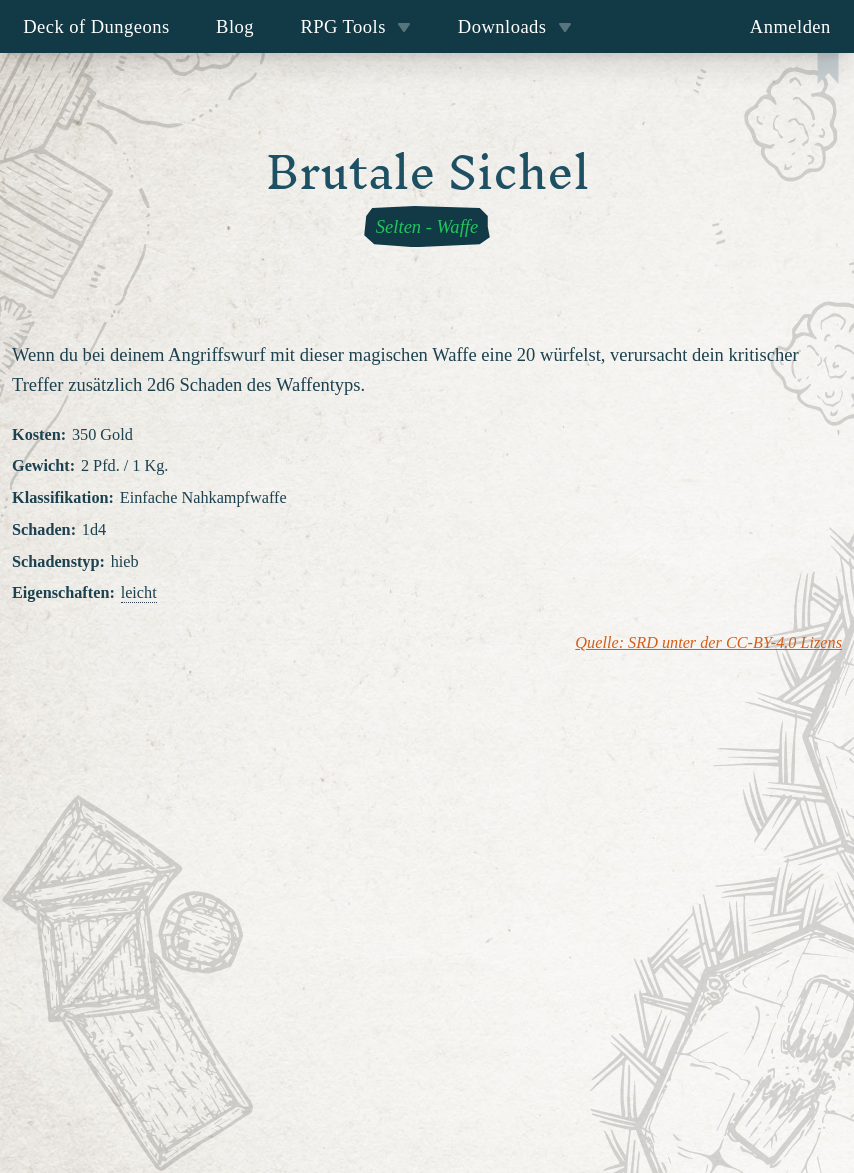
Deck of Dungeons (96, 26)
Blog (235, 26)
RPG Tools (355, 26)
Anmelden (790, 26)
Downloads (515, 26)
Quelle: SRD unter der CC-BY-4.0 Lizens (708, 643)
